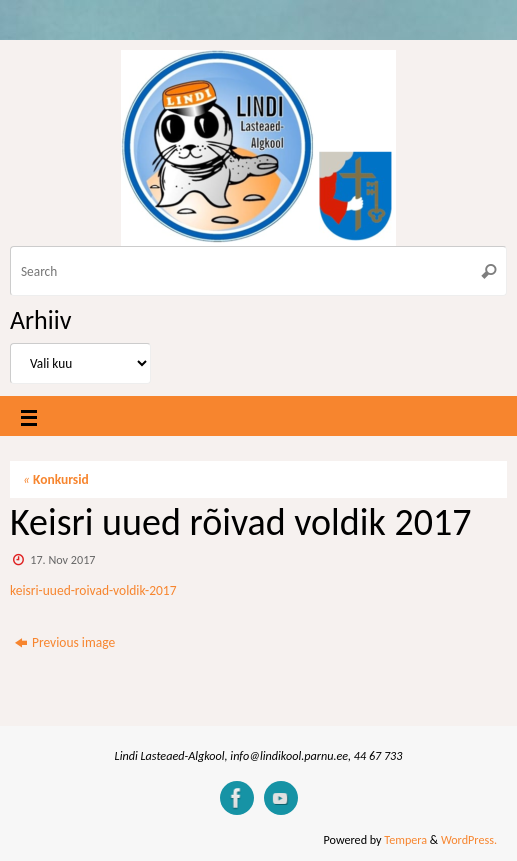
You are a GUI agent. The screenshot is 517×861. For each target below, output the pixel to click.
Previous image (65, 642)
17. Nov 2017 (62, 559)
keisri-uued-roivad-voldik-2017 (93, 590)
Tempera (405, 839)
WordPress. (469, 839)
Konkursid (56, 479)
